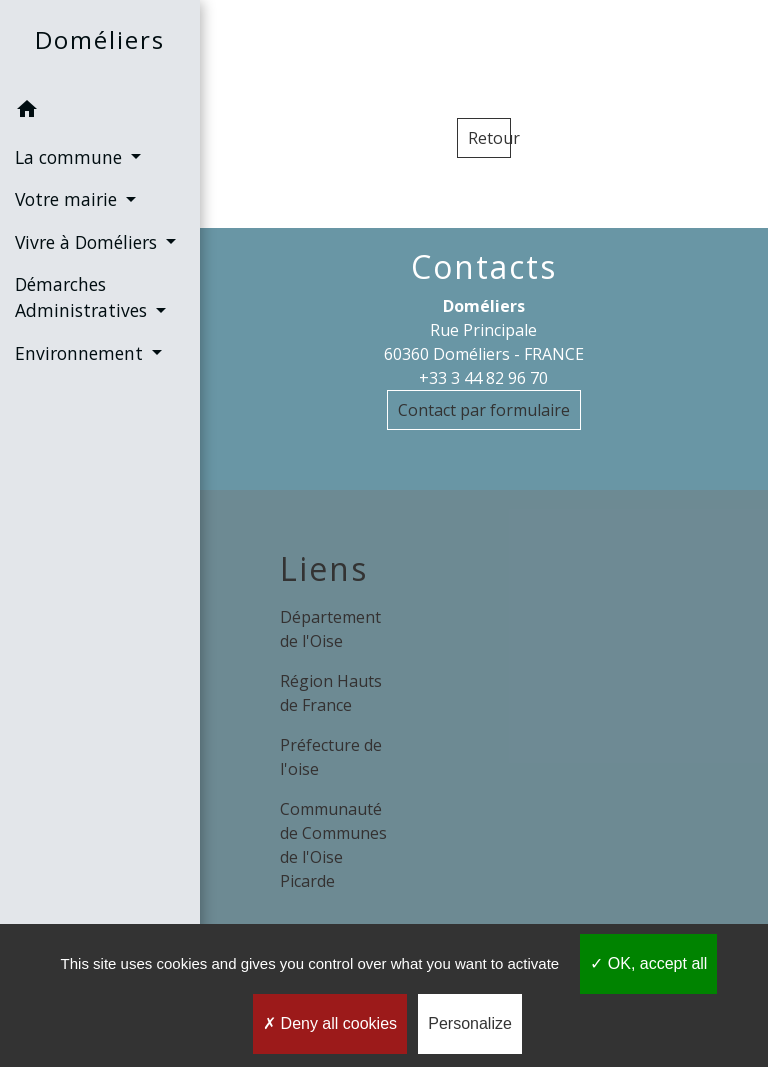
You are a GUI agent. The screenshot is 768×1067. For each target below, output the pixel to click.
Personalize (470, 1023)
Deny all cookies (330, 1023)
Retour (489, 138)
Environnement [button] (81, 353)
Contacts (484, 267)
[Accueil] (100, 44)
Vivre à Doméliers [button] (88, 242)
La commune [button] (71, 157)
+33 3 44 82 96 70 (483, 378)
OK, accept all (648, 963)
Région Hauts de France (331, 693)
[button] (100, 112)
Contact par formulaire (484, 410)
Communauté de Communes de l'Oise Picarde (333, 845)
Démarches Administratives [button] (83, 297)
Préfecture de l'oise (331, 757)
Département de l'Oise (330, 629)
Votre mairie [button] (68, 199)
